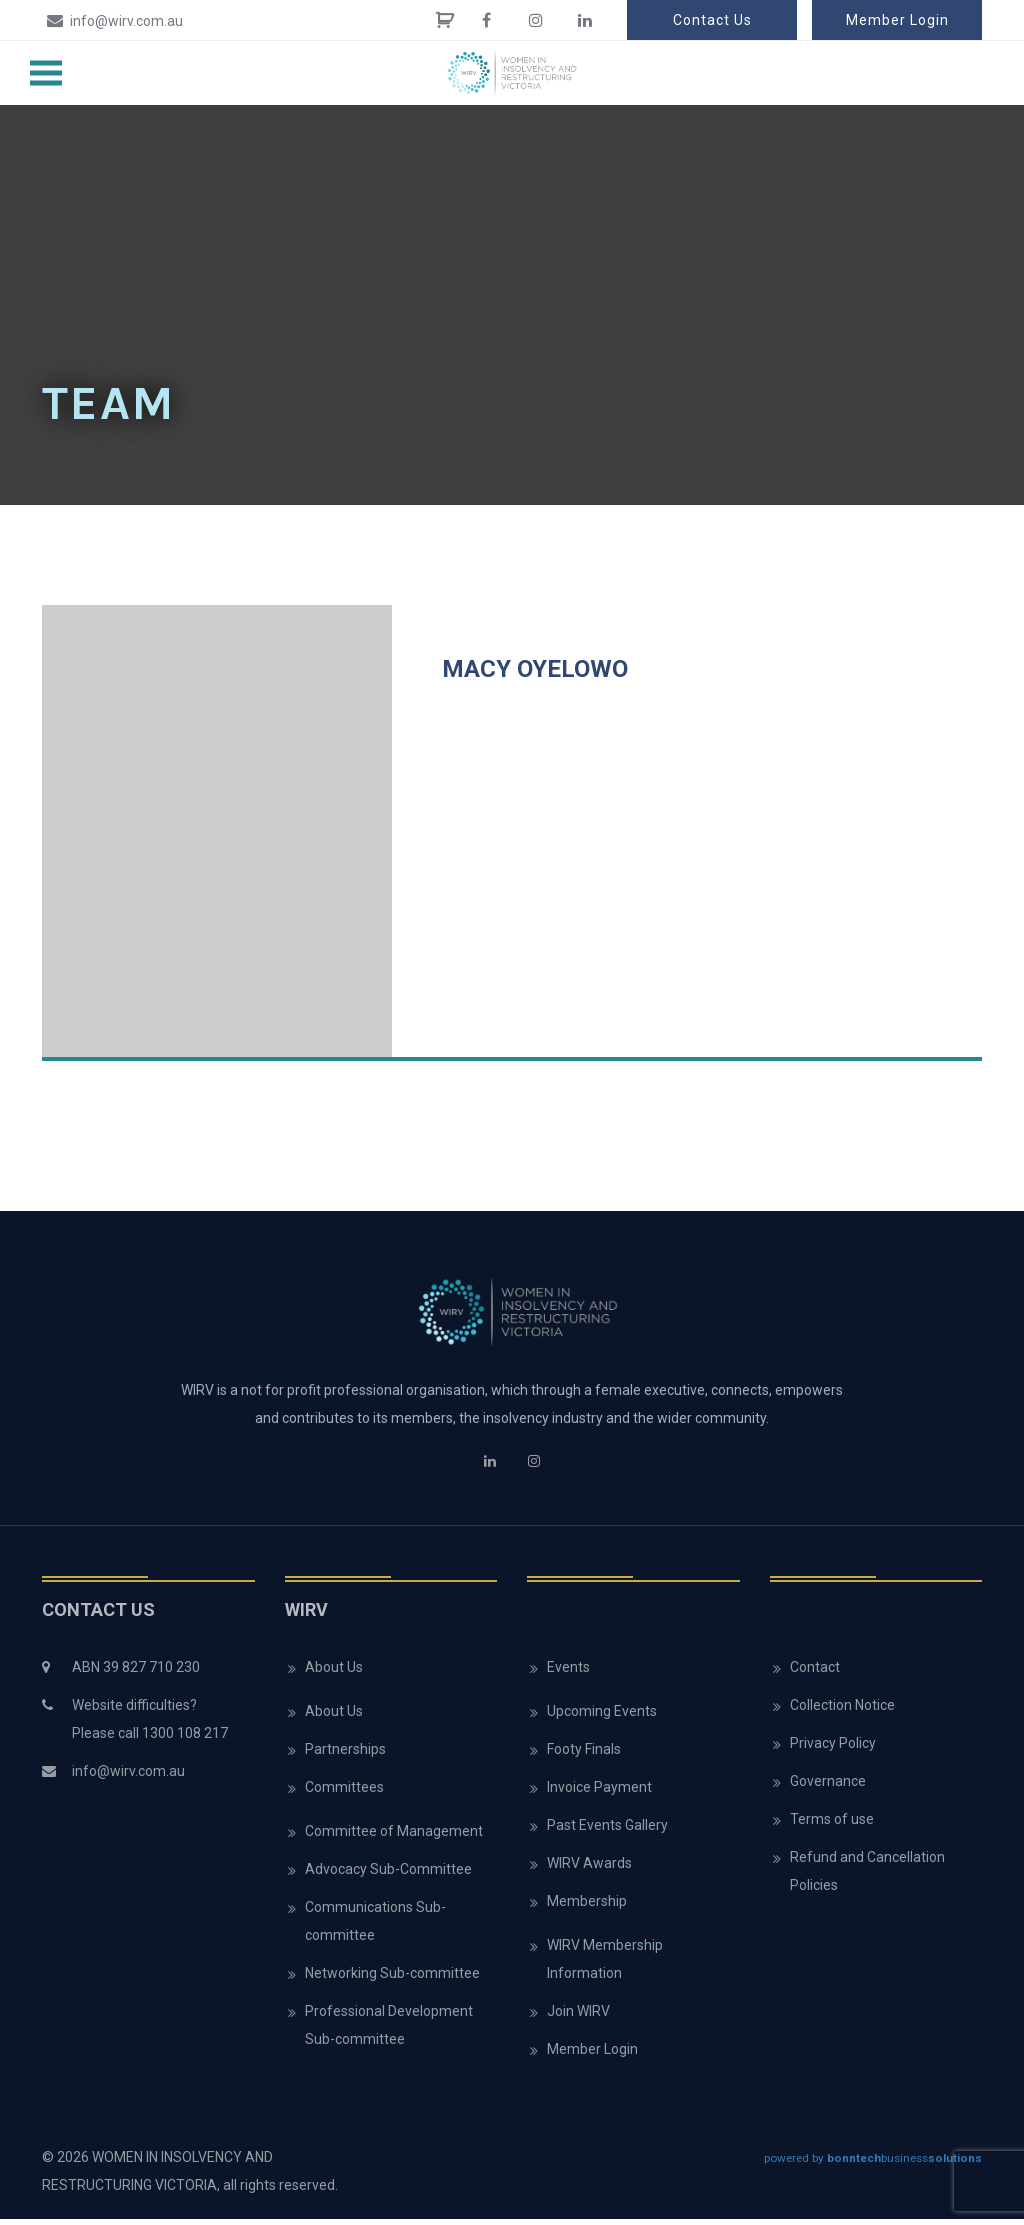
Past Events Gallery (607, 1831)
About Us (334, 1673)
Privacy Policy (833, 1749)
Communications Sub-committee (375, 1927)
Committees (344, 1793)
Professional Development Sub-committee (389, 2031)
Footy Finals (584, 1755)
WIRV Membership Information (605, 1965)
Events (568, 1673)
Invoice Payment (599, 1793)
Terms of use (832, 1825)
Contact (815, 1673)
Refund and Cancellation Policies (867, 1877)
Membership (587, 1907)
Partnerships (345, 1755)
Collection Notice (842, 1711)
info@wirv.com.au (112, 20)
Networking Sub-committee (392, 1979)
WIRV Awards (589, 1869)
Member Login (897, 20)
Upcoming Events (602, 1717)
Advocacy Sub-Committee (388, 1875)
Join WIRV (578, 2017)
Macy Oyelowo (535, 675)
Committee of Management (394, 1837)
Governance (828, 1787)
